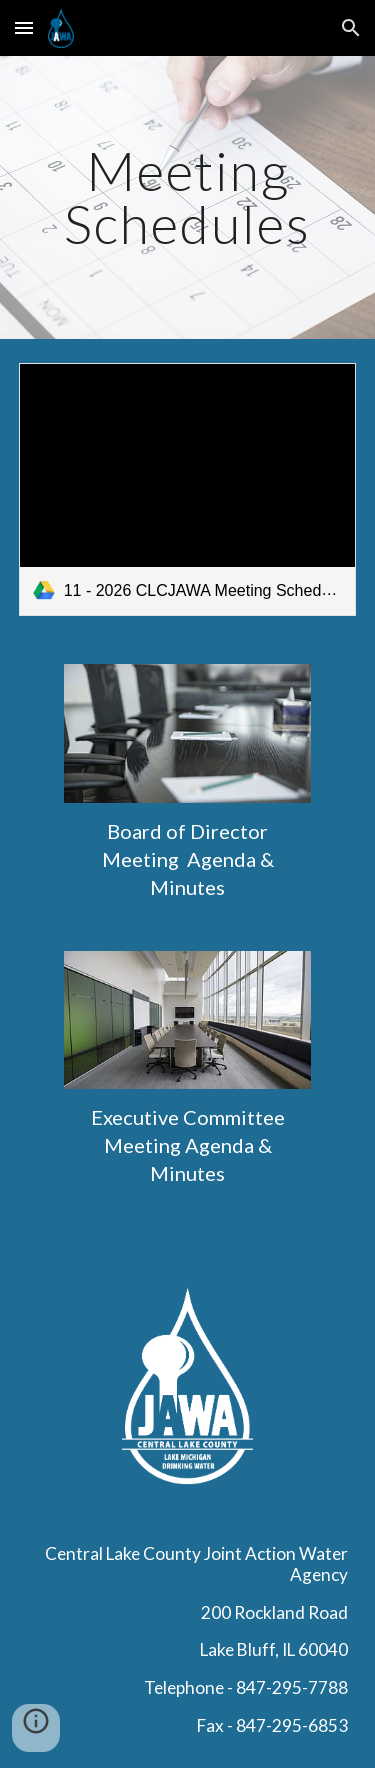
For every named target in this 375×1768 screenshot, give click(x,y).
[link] (188, 489)
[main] (188, 197)
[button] (24, 27)
